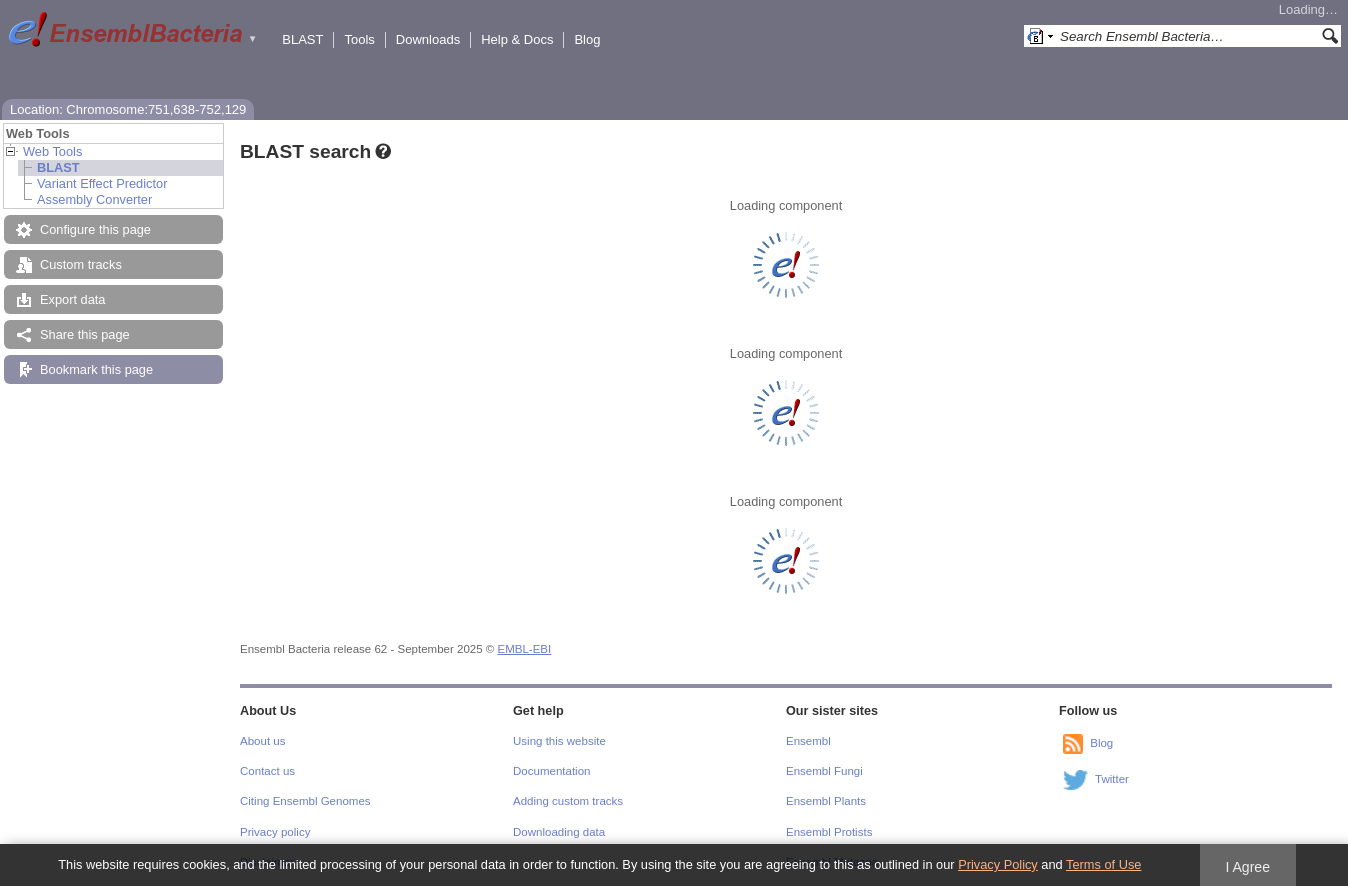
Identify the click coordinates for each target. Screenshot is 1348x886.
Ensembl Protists (829, 832)
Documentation (551, 771)
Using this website (559, 741)
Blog (587, 39)
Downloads (428, 39)
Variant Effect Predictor (102, 183)
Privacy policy (275, 832)
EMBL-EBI (525, 649)
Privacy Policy (998, 864)
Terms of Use (1103, 864)
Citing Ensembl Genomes (305, 801)
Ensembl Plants (826, 801)
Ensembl (808, 741)
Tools (359, 39)
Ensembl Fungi (824, 771)
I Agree (1247, 867)
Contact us (267, 771)
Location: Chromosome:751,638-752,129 (128, 109)
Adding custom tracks (568, 801)
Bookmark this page (96, 369)
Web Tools (52, 151)
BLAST (302, 39)
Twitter (1112, 779)
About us (262, 741)
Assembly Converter (94, 199)
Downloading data (559, 832)
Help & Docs (517, 39)
